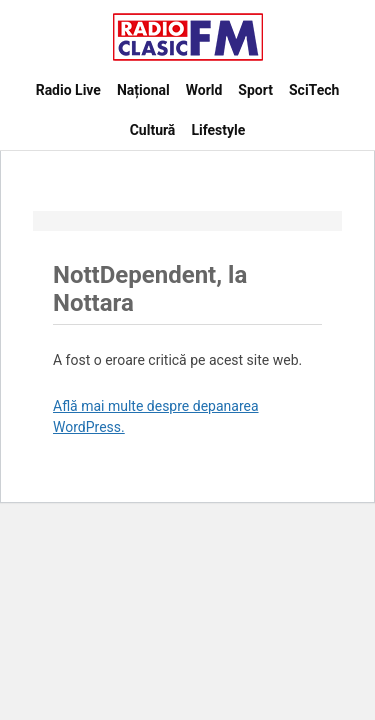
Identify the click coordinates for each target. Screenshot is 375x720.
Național (143, 90)
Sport (255, 90)
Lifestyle (218, 130)
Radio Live (68, 90)
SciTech (314, 90)
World (204, 90)
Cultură (153, 130)
